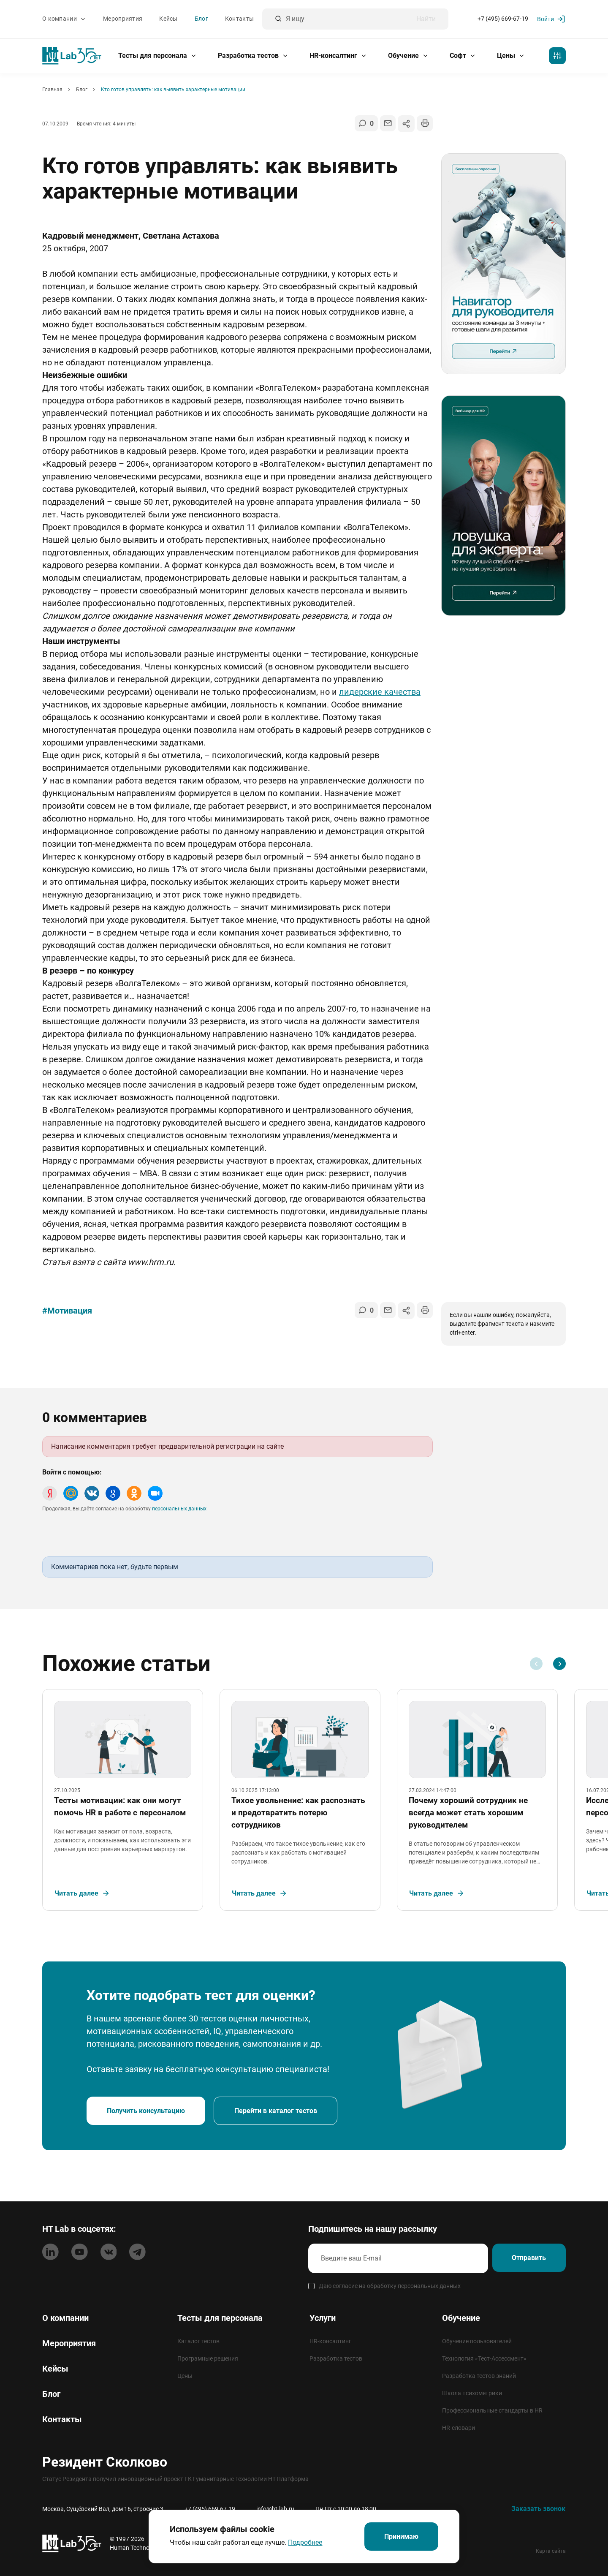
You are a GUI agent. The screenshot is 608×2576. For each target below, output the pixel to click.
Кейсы (168, 19)
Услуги (322, 2318)
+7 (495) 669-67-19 (503, 19)
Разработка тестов (253, 56)
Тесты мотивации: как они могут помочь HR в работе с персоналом (122, 1811)
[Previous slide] (536, 1663)
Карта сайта (551, 2551)
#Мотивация (67, 1311)
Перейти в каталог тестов (279, 2119)
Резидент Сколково (104, 2462)
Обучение (408, 56)
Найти (426, 19)
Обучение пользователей (477, 2341)
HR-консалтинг (338, 56)
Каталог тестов (198, 2341)
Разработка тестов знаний (479, 2375)
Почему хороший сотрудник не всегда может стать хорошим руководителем (471, 1817)
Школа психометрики (472, 2393)
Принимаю (401, 2536)
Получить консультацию (147, 2119)
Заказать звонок (538, 2508)
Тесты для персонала (157, 56)
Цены (511, 56)
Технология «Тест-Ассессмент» (484, 2358)
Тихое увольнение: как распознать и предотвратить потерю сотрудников (301, 1817)
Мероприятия (122, 19)
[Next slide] (559, 1663)
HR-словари (458, 2427)
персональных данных (179, 1509)
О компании (64, 19)
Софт (463, 56)
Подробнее (303, 2542)
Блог (201, 19)
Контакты (239, 19)
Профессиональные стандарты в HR (492, 2410)
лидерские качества (380, 692)
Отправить (527, 2259)
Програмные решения (207, 2358)
